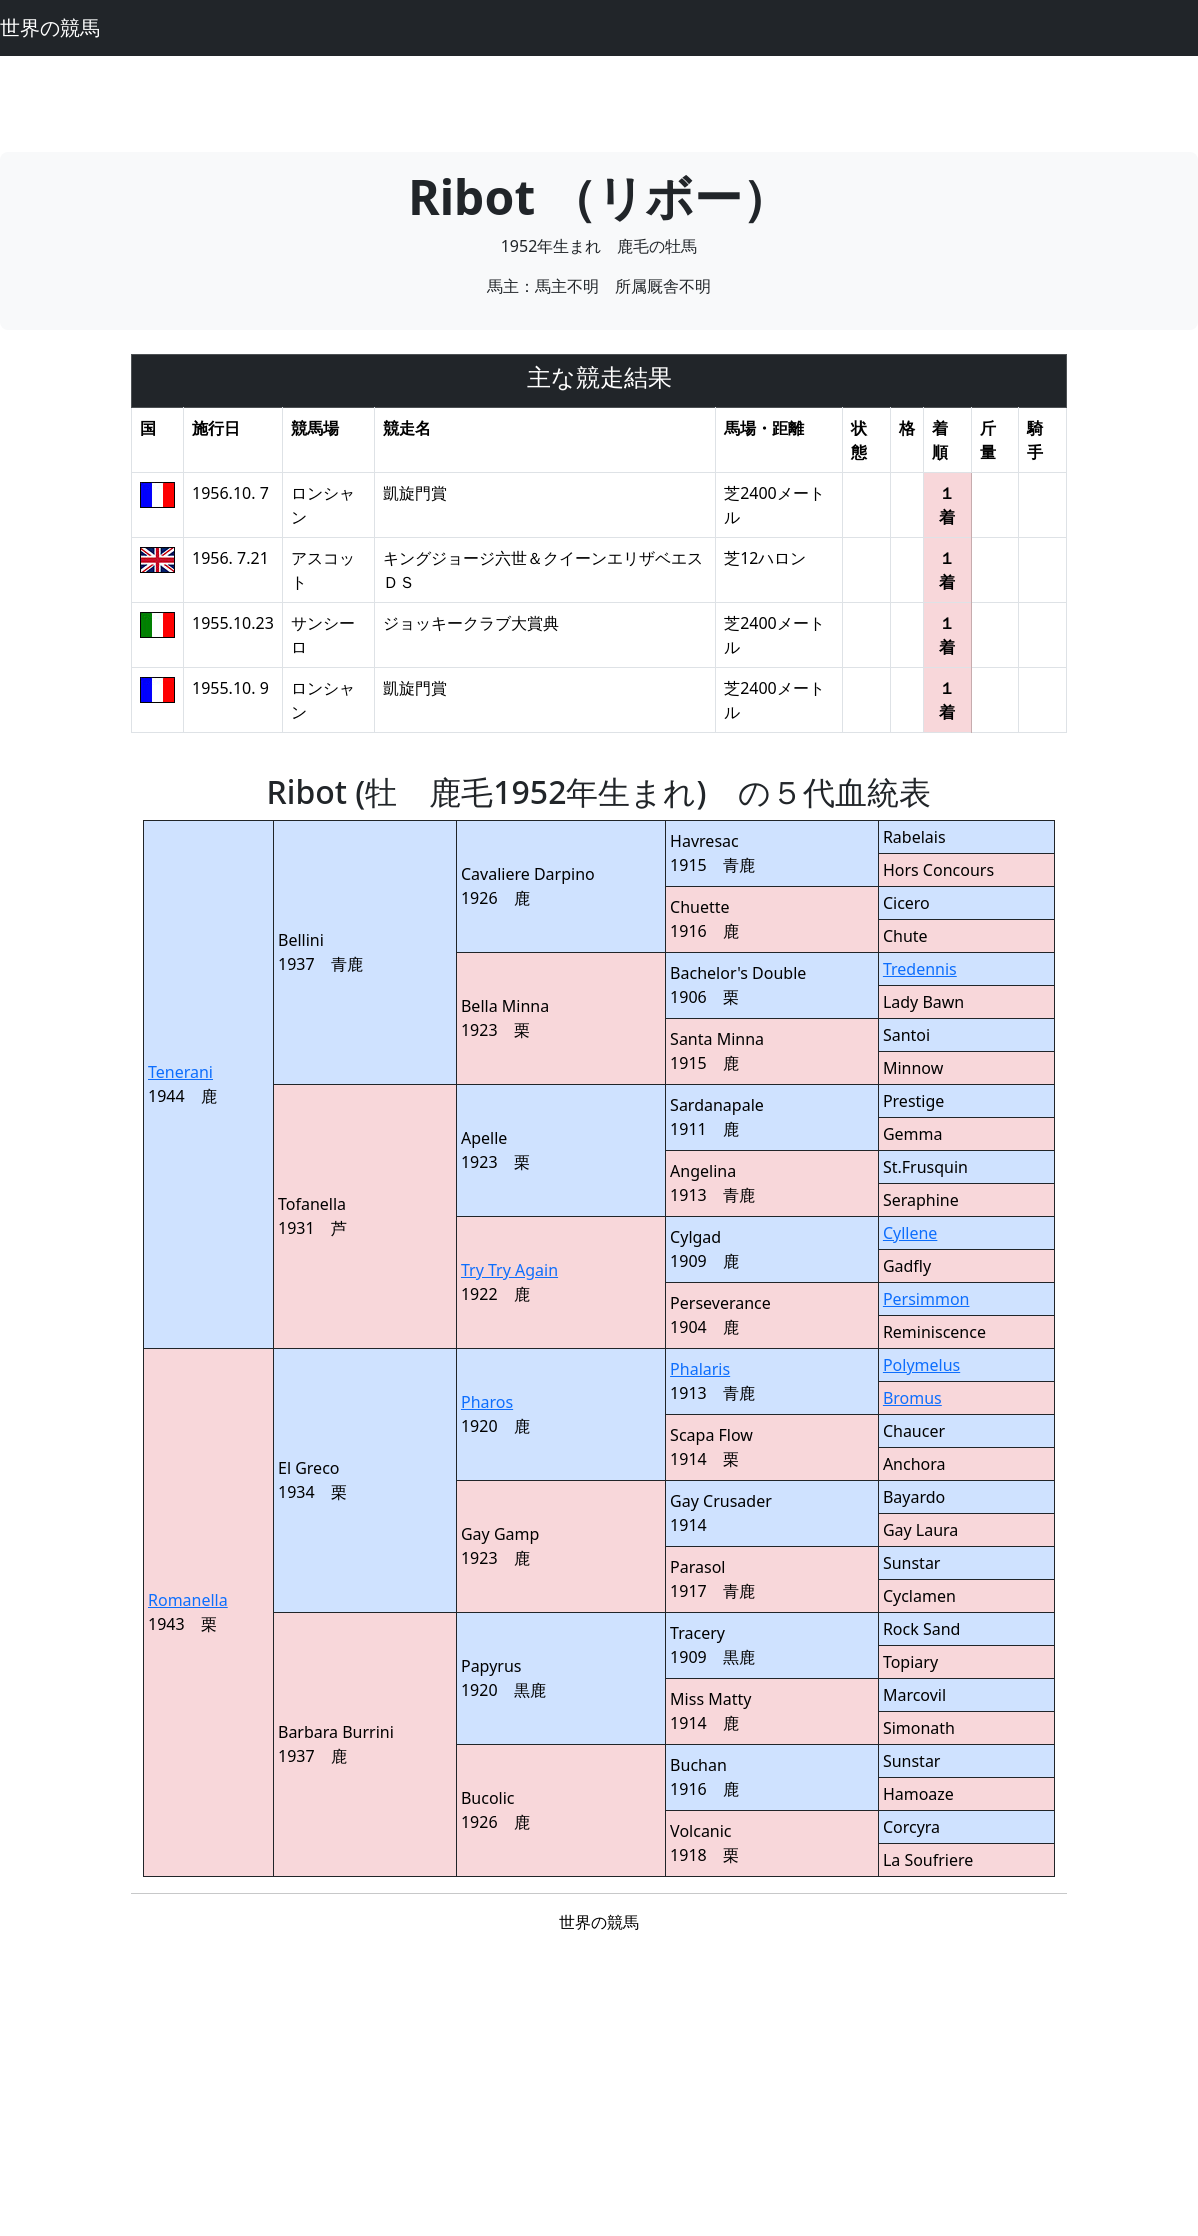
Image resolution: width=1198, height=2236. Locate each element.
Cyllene (910, 1233)
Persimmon (926, 1299)
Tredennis (920, 969)
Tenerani (180, 1072)
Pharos (487, 1402)
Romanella (188, 1600)
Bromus (912, 1398)
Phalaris (700, 1369)
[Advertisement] (599, 101)
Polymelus (921, 1365)
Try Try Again (509, 1270)
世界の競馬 (50, 27)
